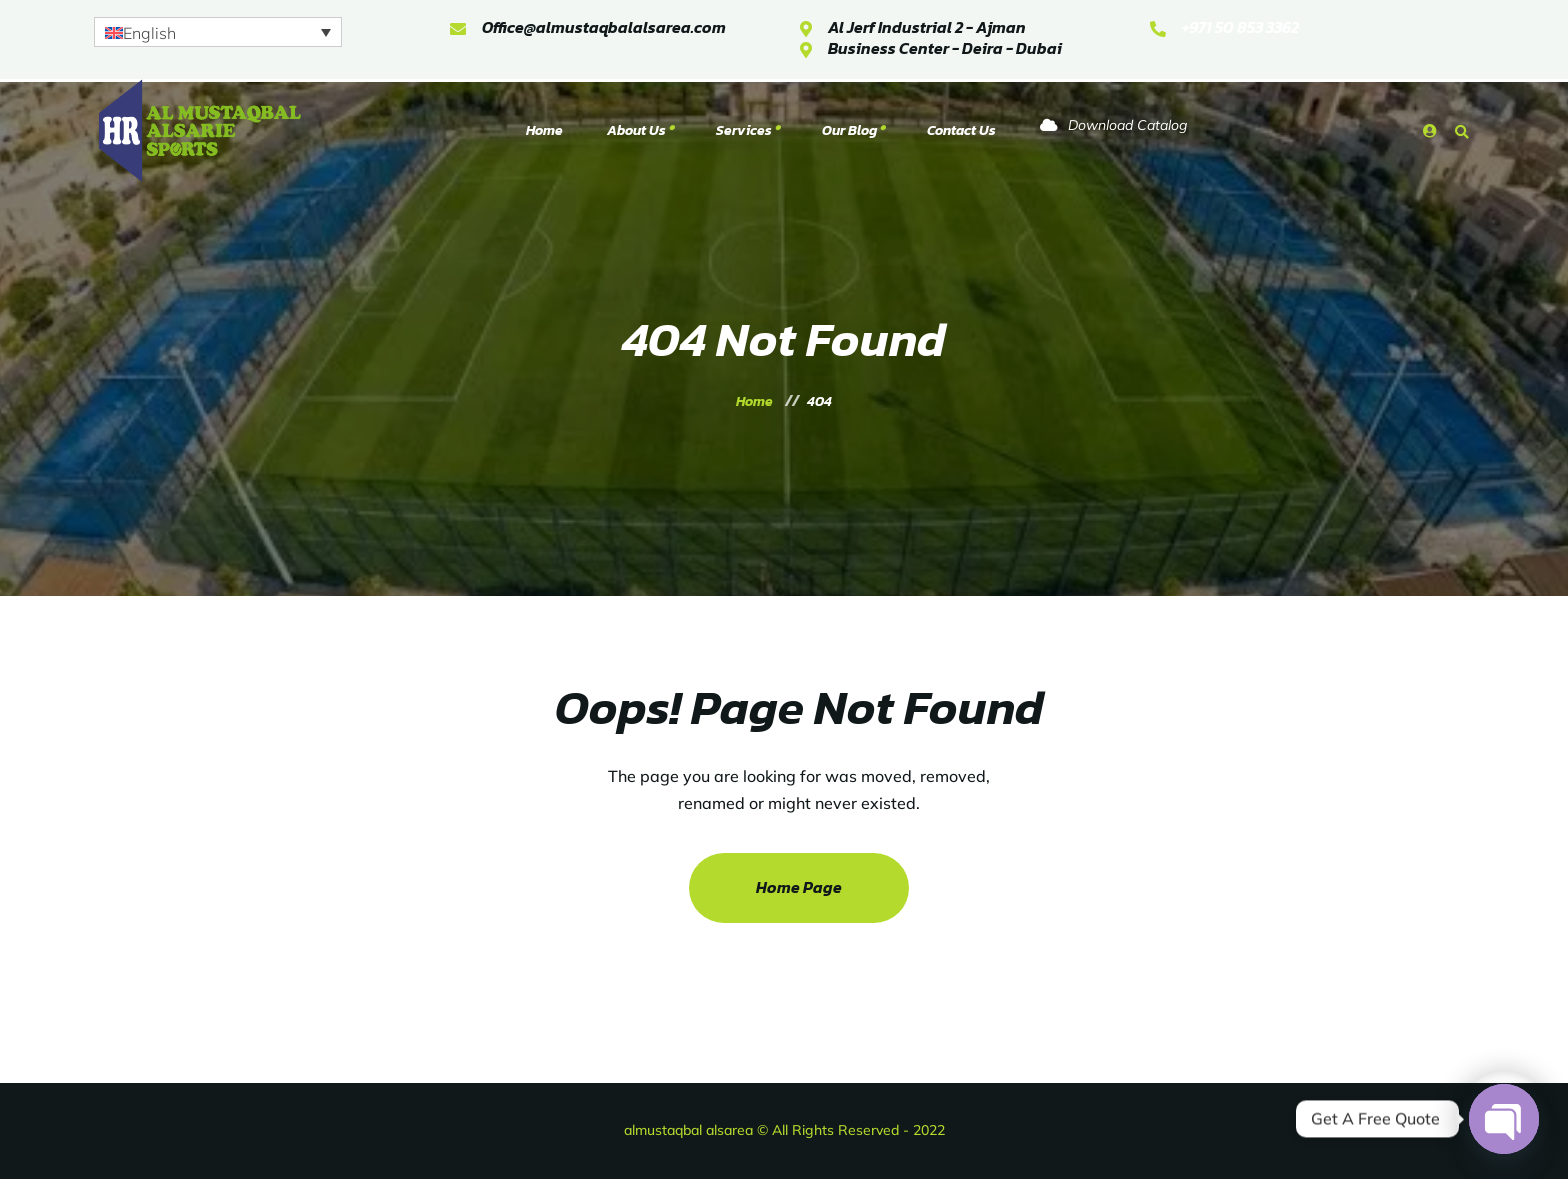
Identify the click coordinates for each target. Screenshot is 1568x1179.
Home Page (799, 887)
